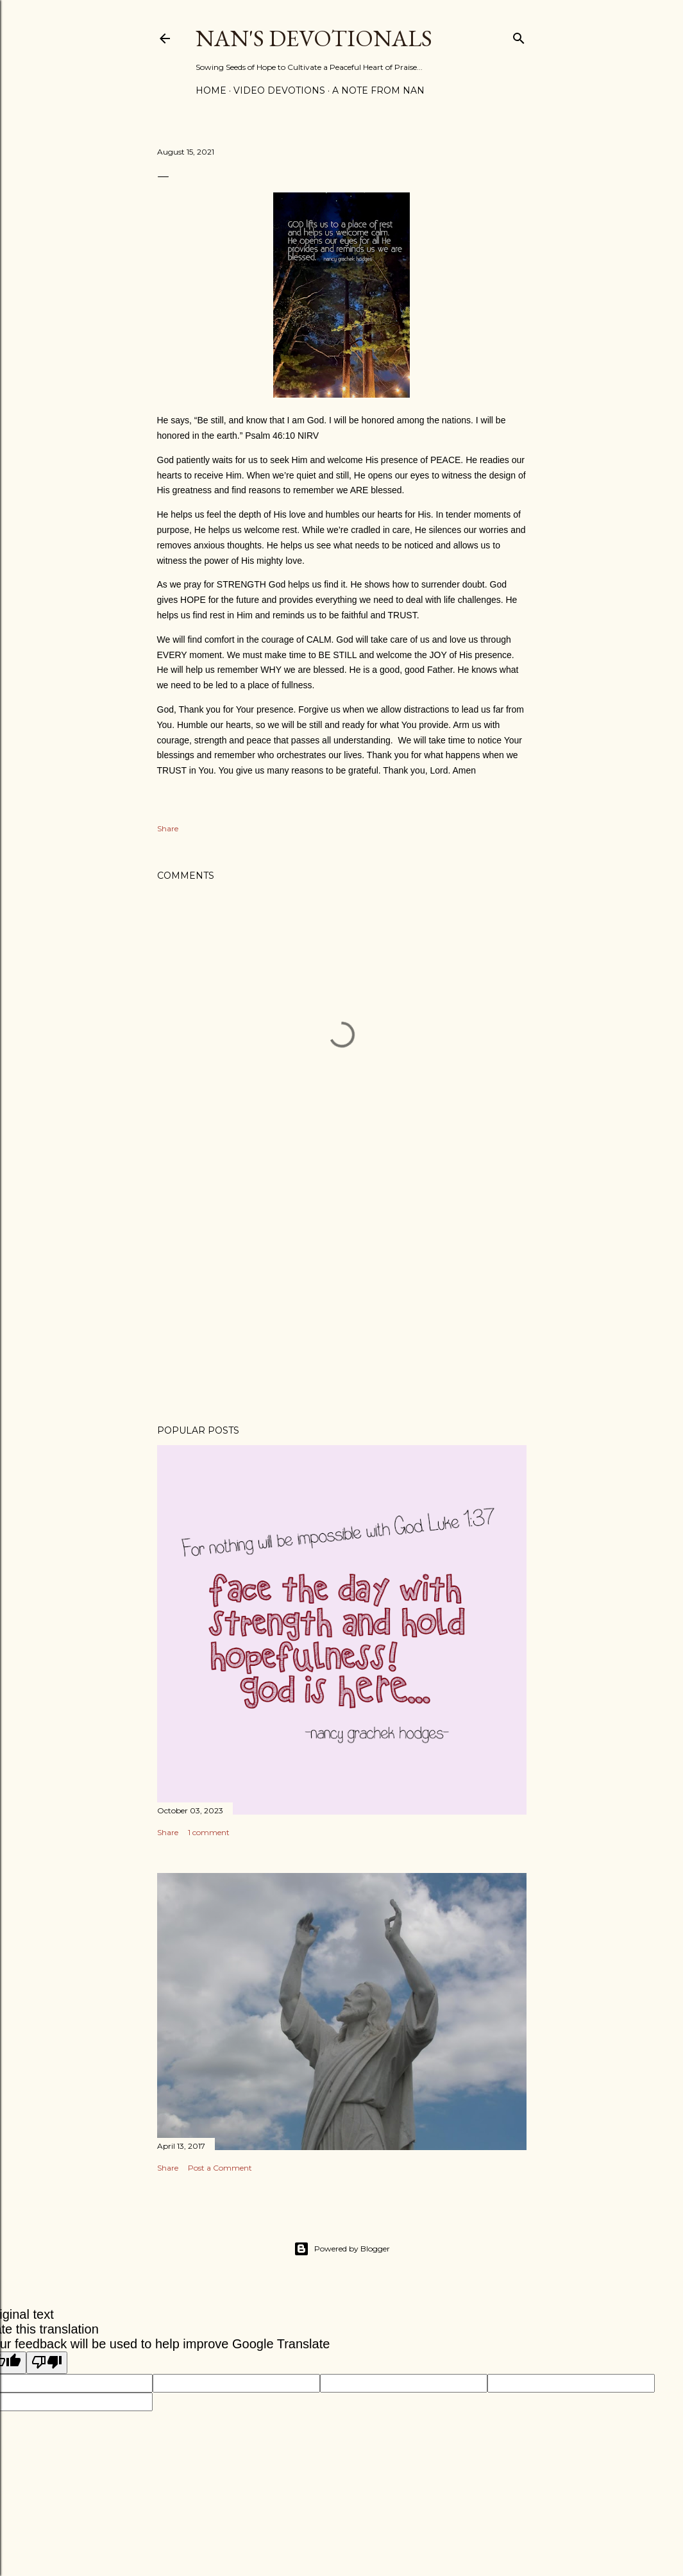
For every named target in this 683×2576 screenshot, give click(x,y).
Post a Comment (220, 2168)
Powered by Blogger (342, 2249)
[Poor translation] (46, 2362)
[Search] (519, 35)
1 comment (209, 1832)
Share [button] (167, 828)
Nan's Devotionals (314, 38)
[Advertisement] (342, 1303)
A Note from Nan (378, 90)
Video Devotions (279, 90)
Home (211, 90)
